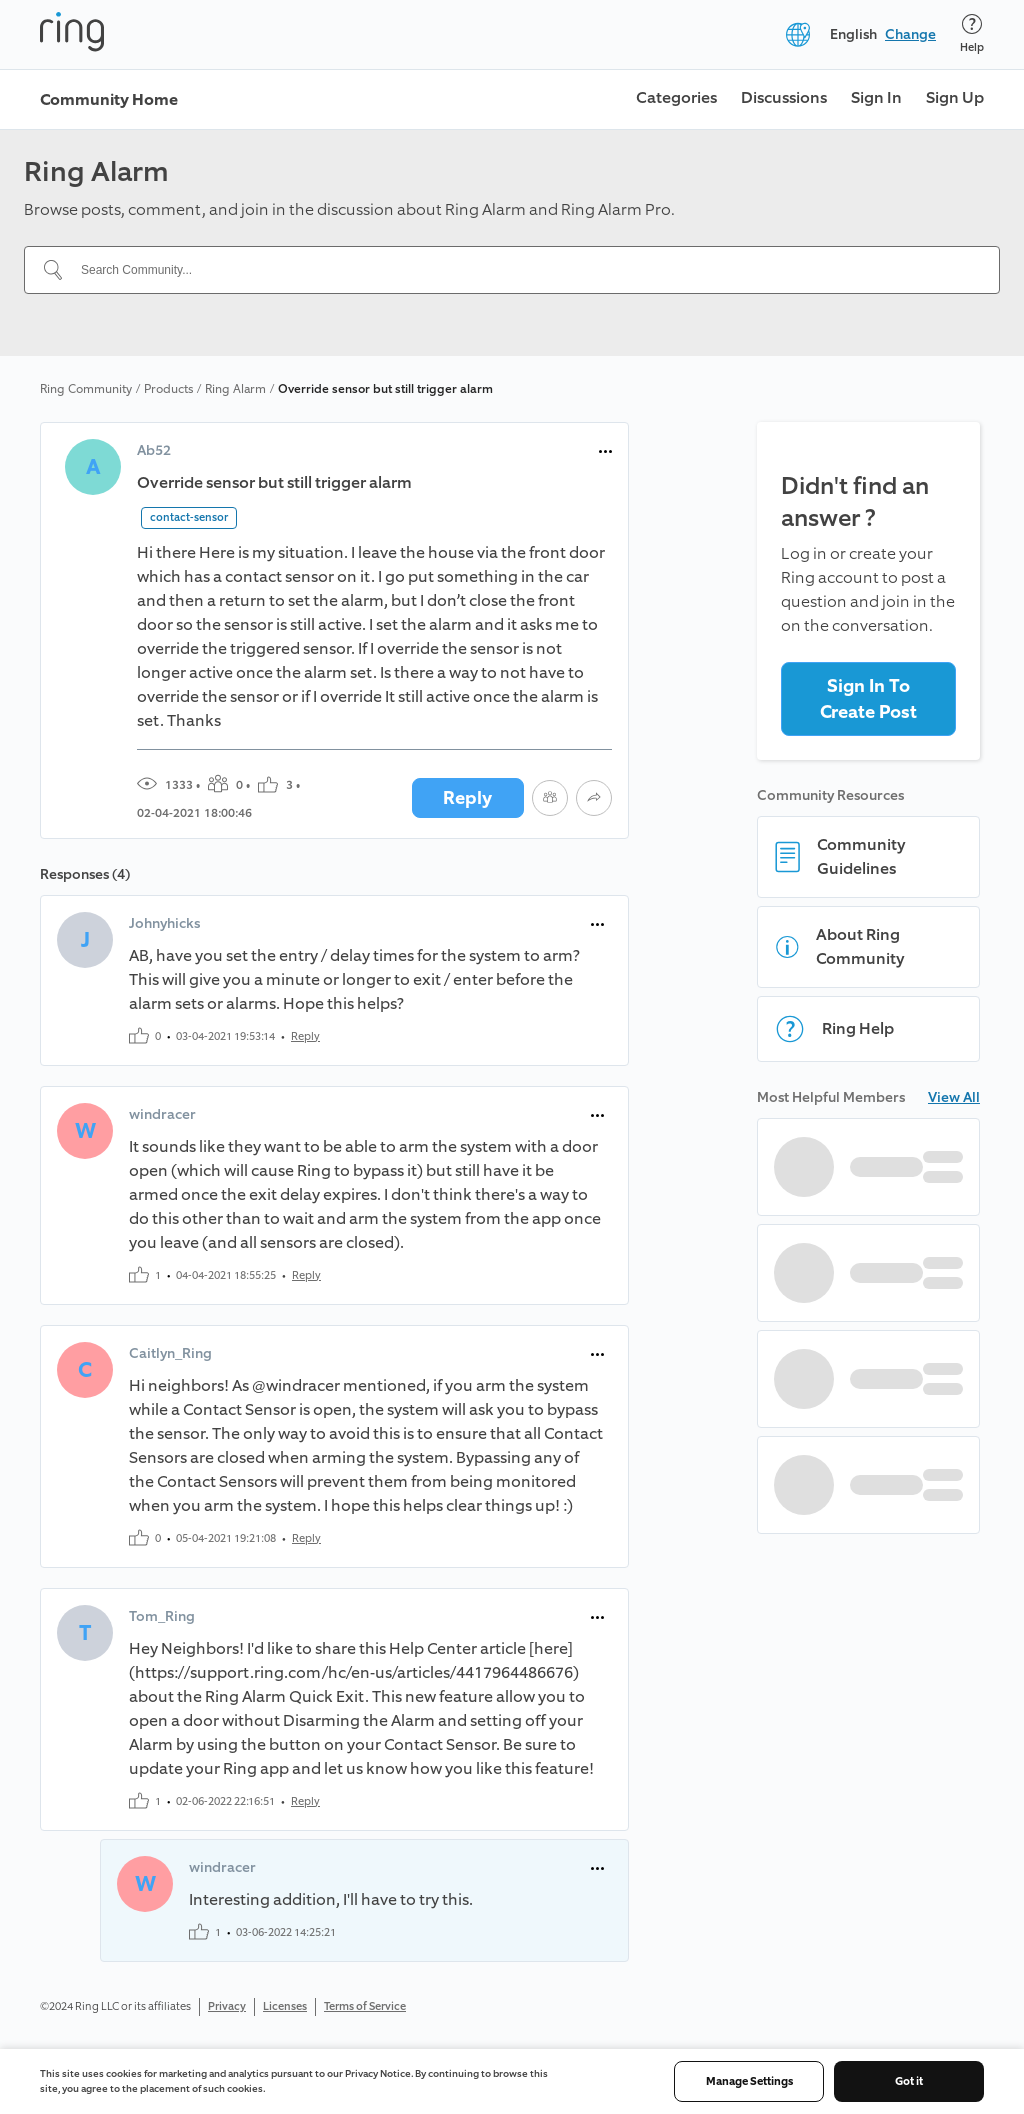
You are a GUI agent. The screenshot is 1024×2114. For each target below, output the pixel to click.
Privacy (227, 2006)
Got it (909, 2081)
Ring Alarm (235, 389)
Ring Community (86, 389)
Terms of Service (365, 2006)
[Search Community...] (524, 270)
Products (168, 389)
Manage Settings (749, 2081)
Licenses (285, 2006)
